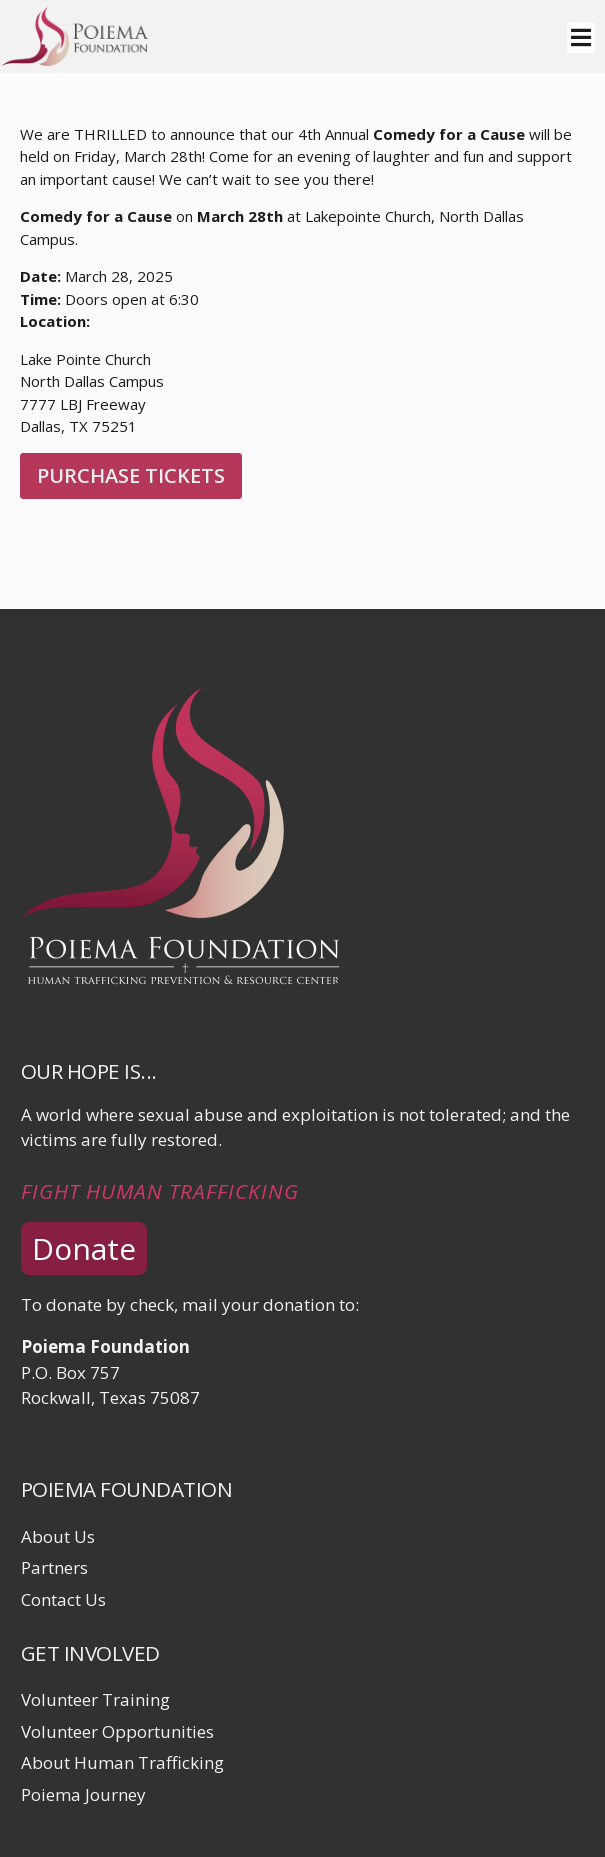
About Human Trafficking (122, 1762)
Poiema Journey (83, 1794)
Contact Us (63, 1599)
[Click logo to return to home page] (75, 59)
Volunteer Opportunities (117, 1731)
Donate (84, 1248)
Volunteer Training (95, 1699)
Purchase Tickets (131, 475)
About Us (58, 1536)
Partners (54, 1567)
